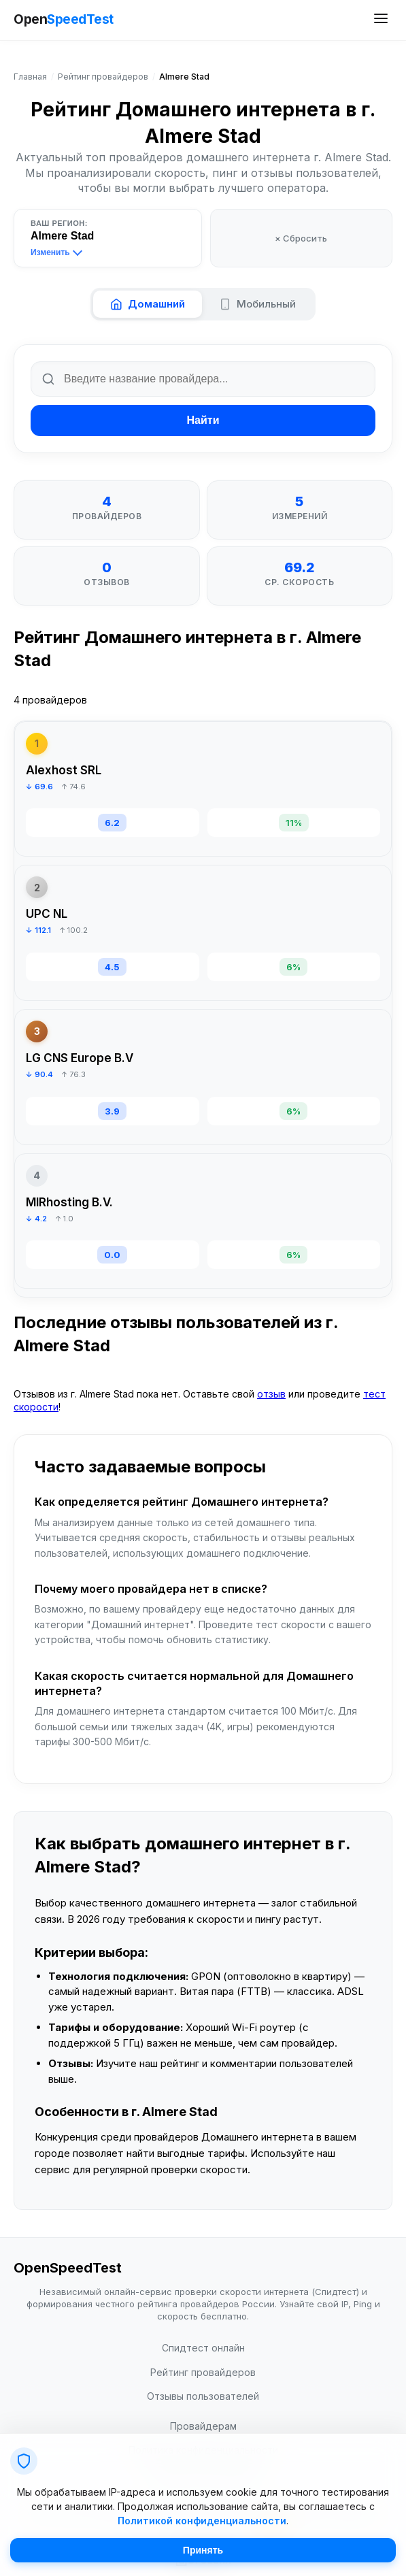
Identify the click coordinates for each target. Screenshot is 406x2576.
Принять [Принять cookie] (203, 2550)
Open (64, 20)
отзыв (271, 1394)
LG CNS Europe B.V (79, 1058)
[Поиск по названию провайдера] (203, 379)
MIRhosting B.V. (69, 1202)
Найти (203, 420)
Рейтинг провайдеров (103, 76)
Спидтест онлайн (203, 2348)
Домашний (147, 303)
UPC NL (46, 914)
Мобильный (257, 303)
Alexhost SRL (63, 770)
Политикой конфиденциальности (202, 2520)
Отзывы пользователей (203, 2396)
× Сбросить (301, 238)
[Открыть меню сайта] (380, 20)
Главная (30, 76)
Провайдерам (203, 2426)
